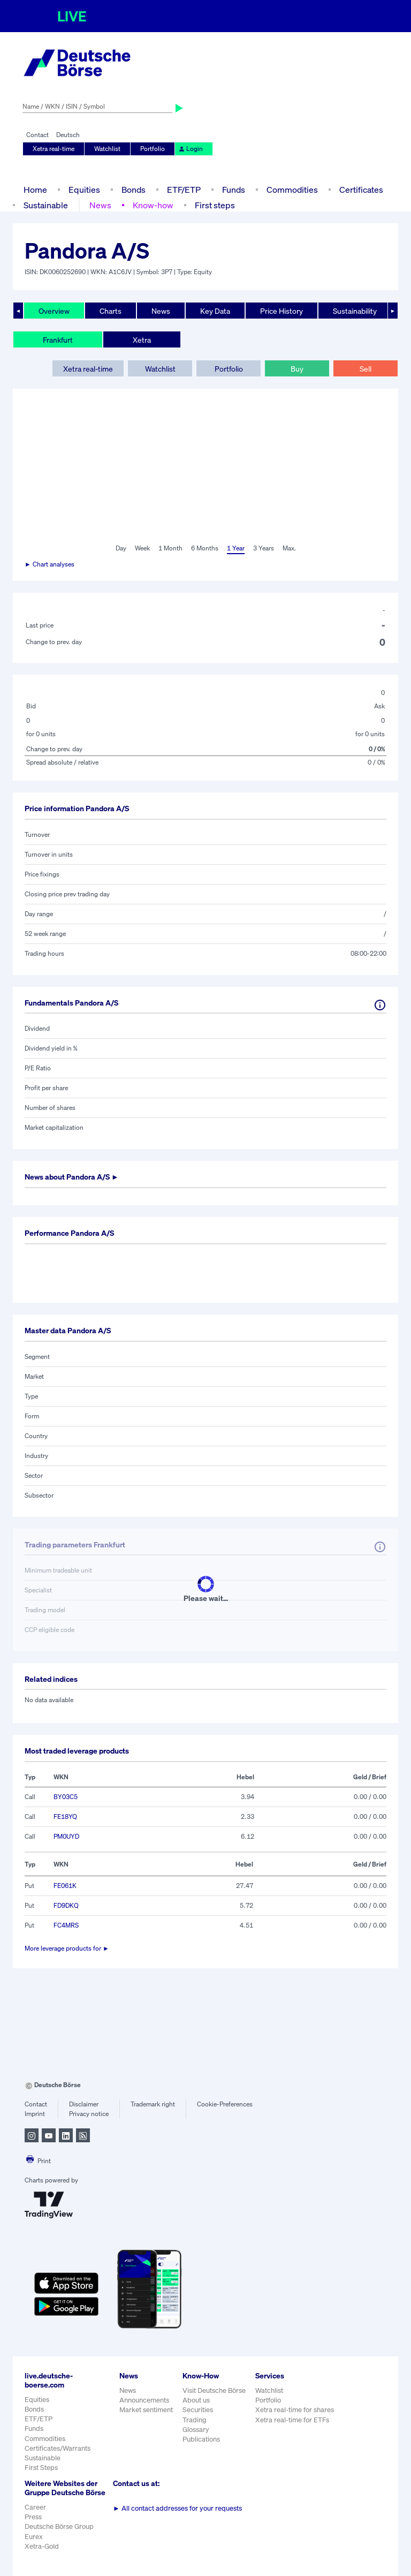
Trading (194, 2419)
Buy (297, 369)
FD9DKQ (66, 1905)
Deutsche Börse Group (59, 2526)
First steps (215, 205)
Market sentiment (146, 2409)
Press (33, 2516)
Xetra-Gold (42, 2546)
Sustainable (46, 205)
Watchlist (107, 149)
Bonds (133, 189)
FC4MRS (66, 1925)
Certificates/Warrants (57, 2448)
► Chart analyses (49, 564)
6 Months (204, 548)
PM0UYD (66, 1836)
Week (142, 548)
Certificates (361, 189)
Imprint (35, 2114)
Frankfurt (58, 340)
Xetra (142, 340)
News (100, 205)
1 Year (236, 548)
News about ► (72, 1177)
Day (121, 548)
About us (196, 2400)
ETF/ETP (184, 189)
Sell (365, 369)
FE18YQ (65, 1816)
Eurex (34, 2536)
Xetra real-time (53, 149)
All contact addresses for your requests (177, 2508)
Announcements (144, 2400)
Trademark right (153, 2104)
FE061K (65, 1886)
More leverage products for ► (67, 1948)
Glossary (195, 2429)
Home (35, 189)
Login (190, 149)
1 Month (170, 548)
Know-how (153, 205)
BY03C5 (66, 1797)
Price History (281, 311)
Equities (84, 189)
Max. (289, 548)
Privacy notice (89, 2114)
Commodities (292, 189)
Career (35, 2507)
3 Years (263, 548)
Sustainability (355, 311)
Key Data (215, 311)
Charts (110, 311)
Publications (201, 2439)
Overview (54, 311)
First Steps (41, 2467)
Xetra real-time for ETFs (292, 2419)
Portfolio (152, 149)
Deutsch (68, 135)
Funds (233, 189)
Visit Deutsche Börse (214, 2390)
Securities (197, 2409)
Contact (37, 135)
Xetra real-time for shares (294, 2409)
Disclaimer (83, 2104)
